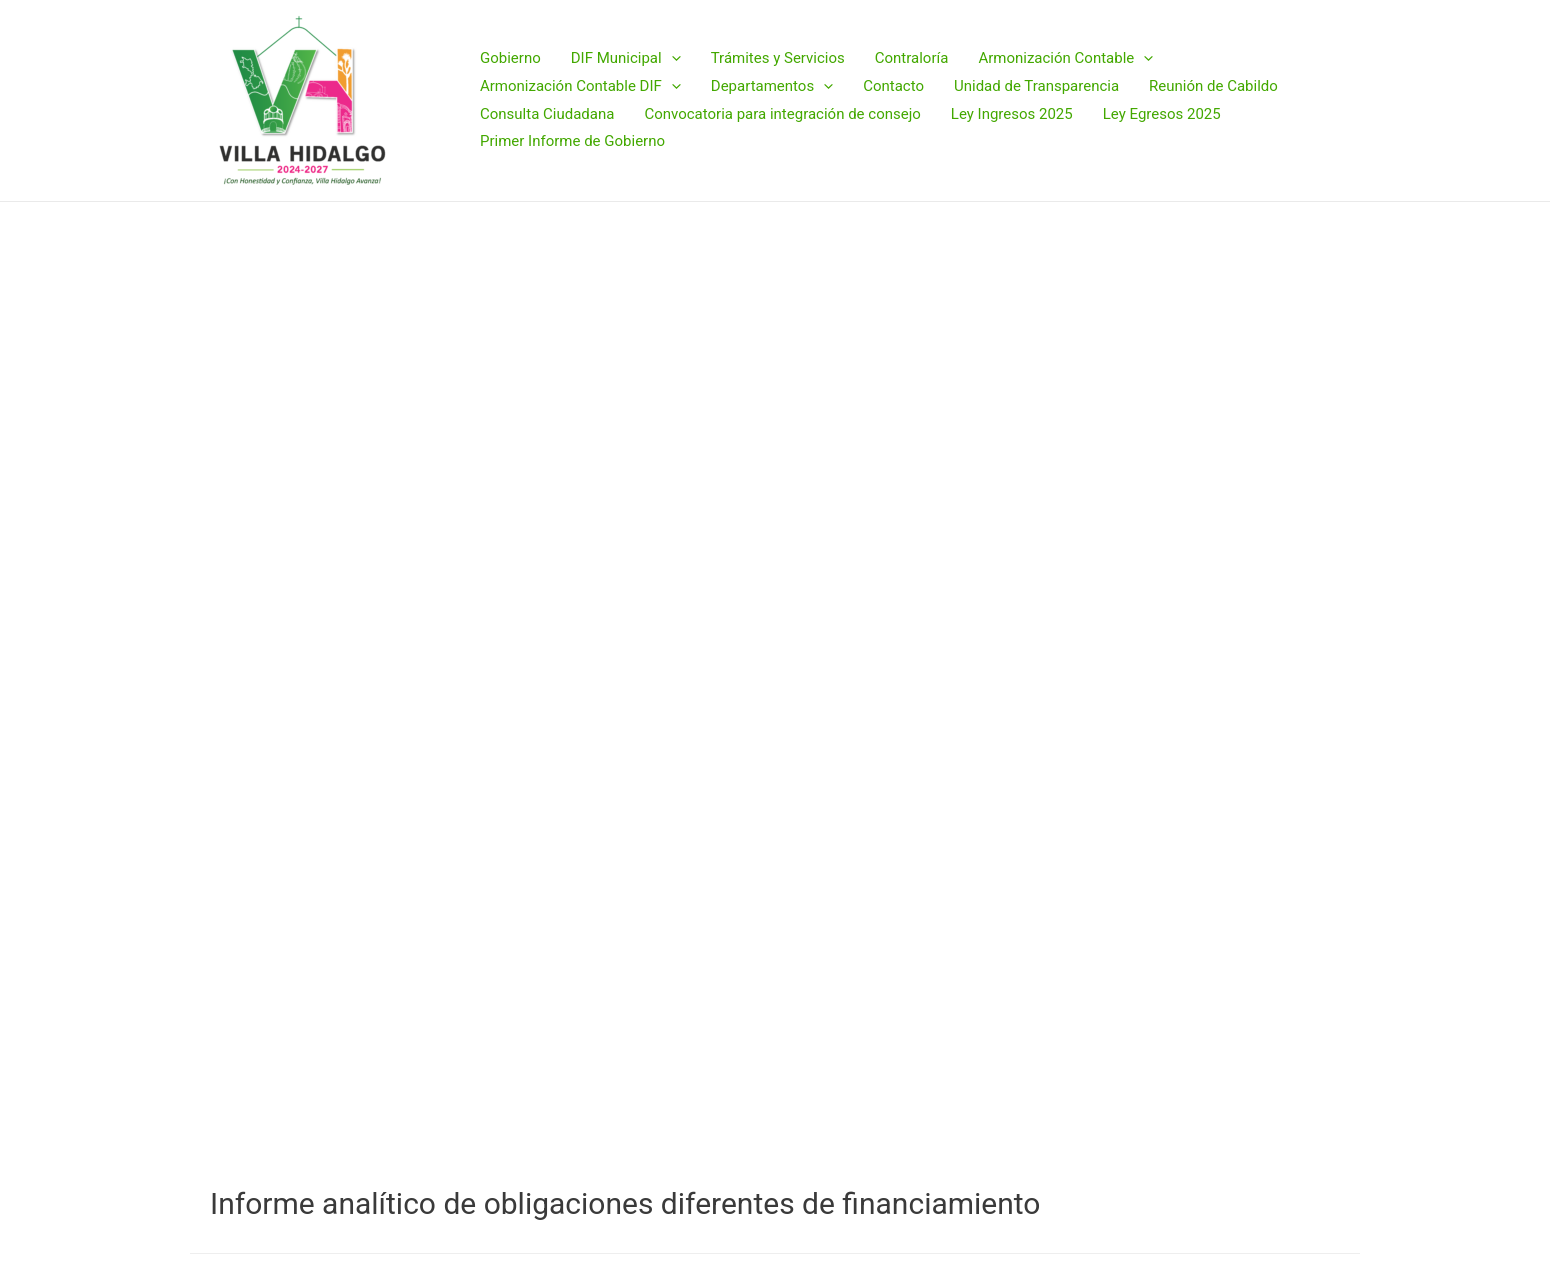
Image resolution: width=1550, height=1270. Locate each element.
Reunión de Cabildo (1213, 86)
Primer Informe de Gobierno (572, 141)
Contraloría (912, 58)
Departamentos (772, 87)
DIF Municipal (626, 59)
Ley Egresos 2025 (1162, 114)
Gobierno (510, 58)
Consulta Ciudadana (547, 114)
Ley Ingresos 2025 (1012, 114)
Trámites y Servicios (778, 58)
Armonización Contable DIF (580, 87)
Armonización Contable (1065, 59)
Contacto (893, 86)
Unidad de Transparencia (1036, 86)
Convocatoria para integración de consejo (782, 114)
